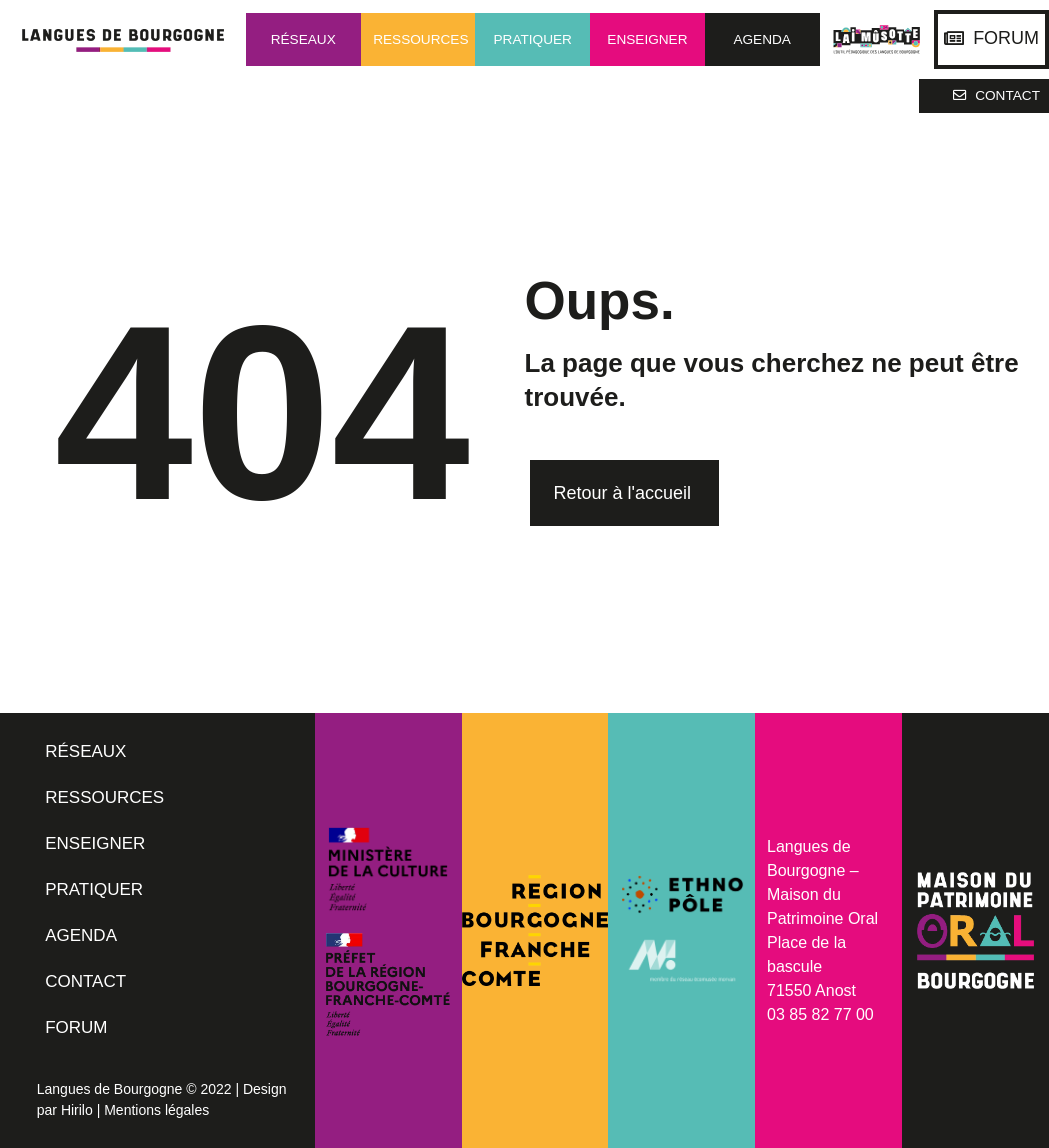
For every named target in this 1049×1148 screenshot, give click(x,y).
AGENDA (81, 935)
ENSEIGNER (95, 843)
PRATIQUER (94, 889)
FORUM (76, 1027)
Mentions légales (156, 1110)
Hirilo (77, 1110)
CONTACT (85, 981)
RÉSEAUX (85, 751)
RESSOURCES (104, 797)
